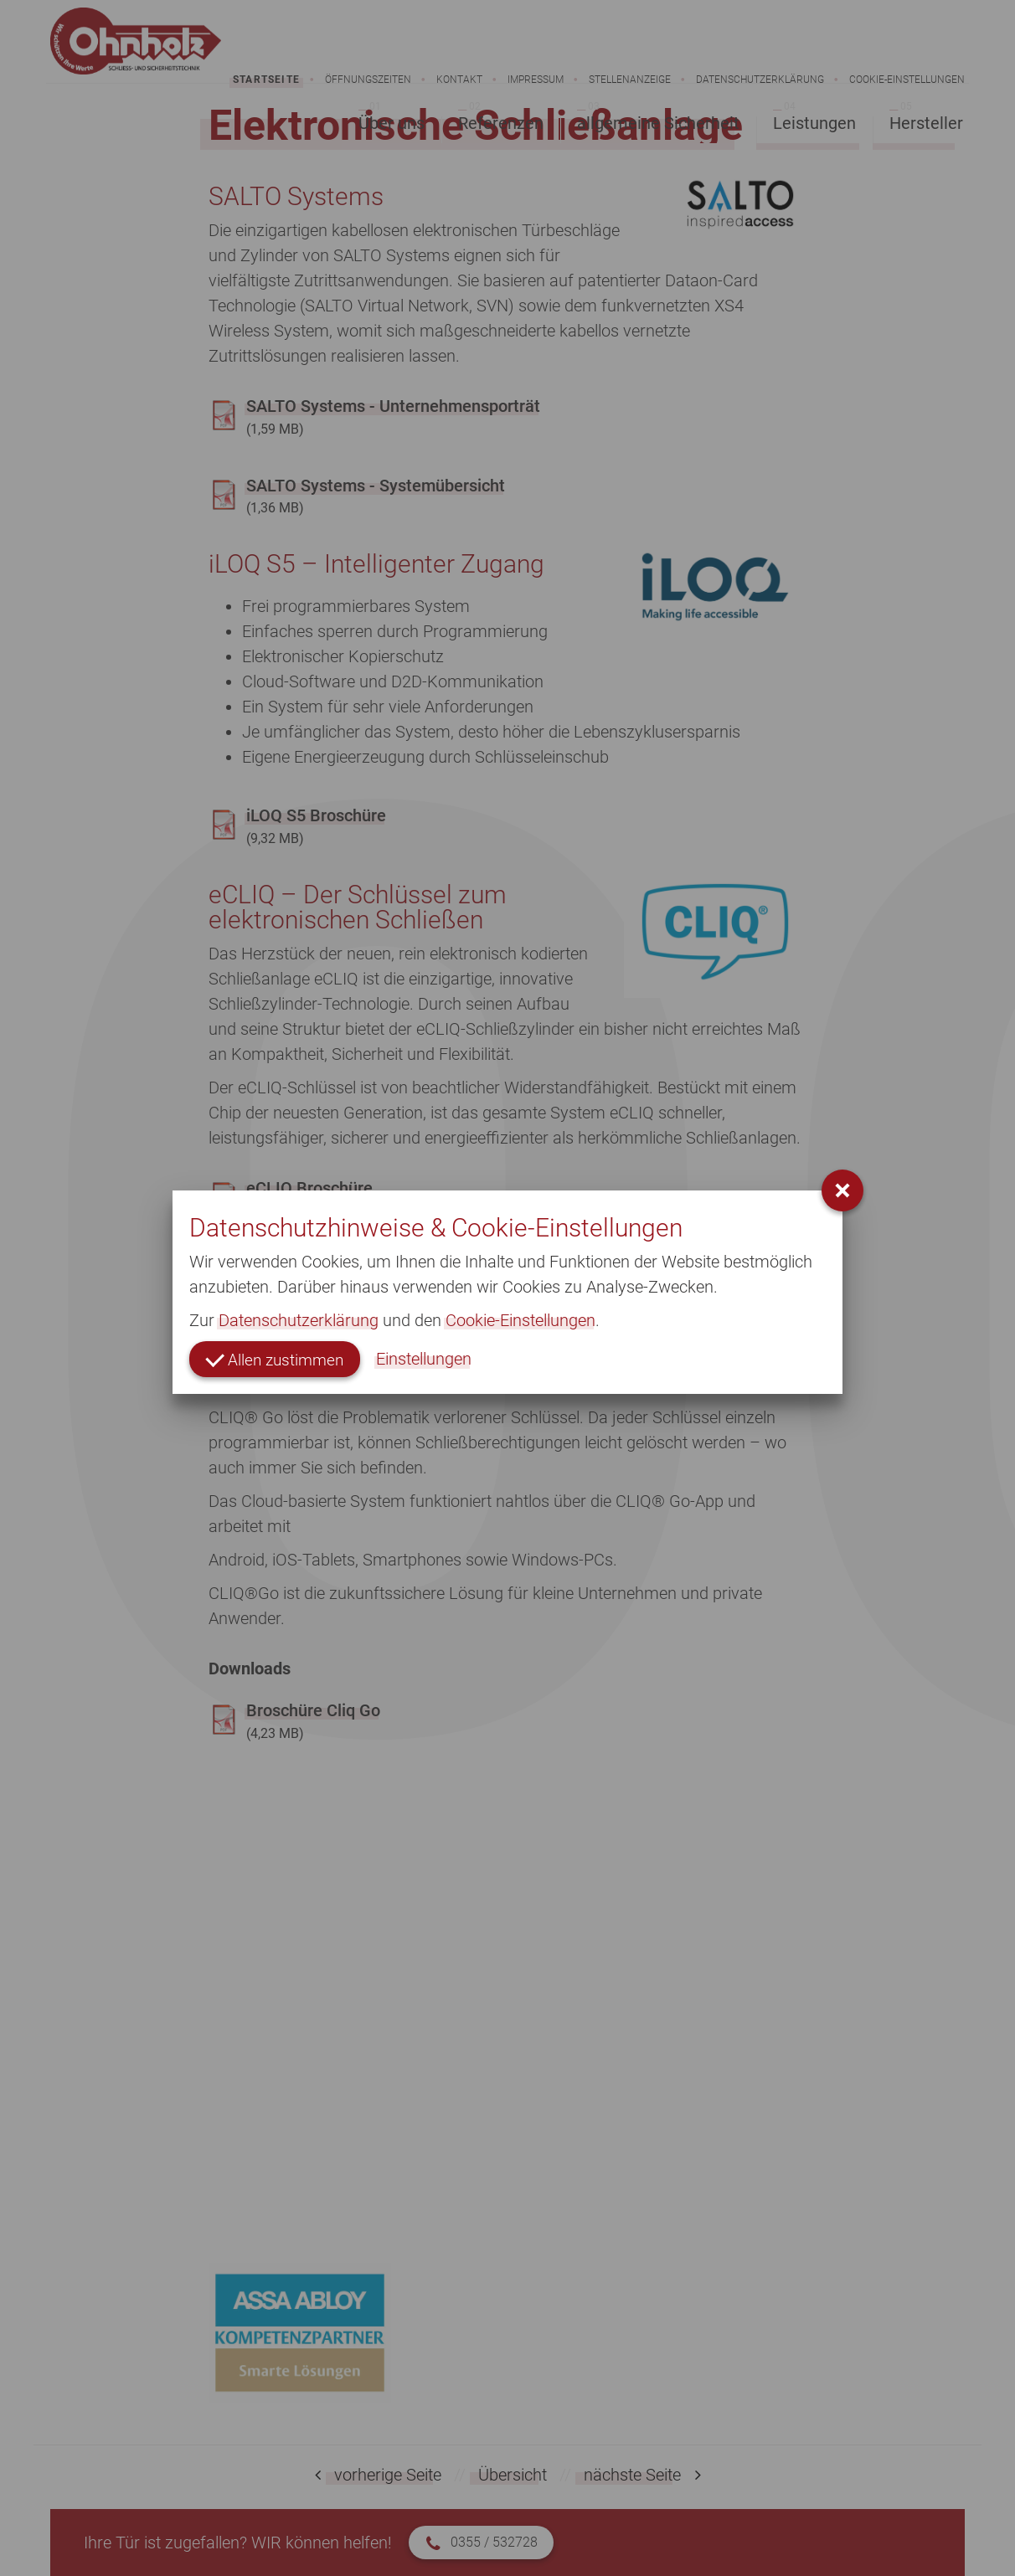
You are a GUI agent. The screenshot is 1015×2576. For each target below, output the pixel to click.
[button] (842, 1190)
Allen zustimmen (276, 1359)
